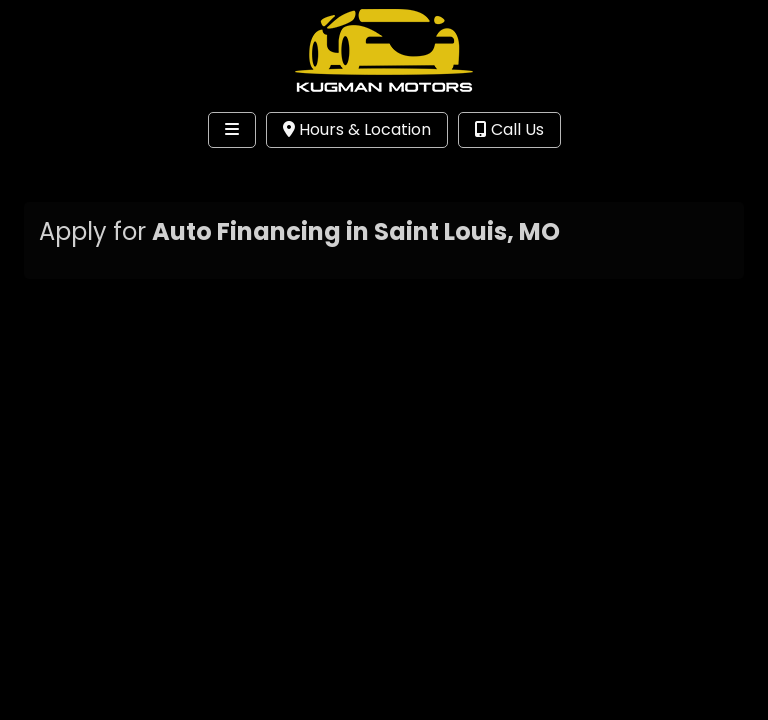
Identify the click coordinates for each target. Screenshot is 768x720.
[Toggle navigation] (232, 130)
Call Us (509, 129)
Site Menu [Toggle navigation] (78, 171)
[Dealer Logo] (384, 50)
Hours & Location (357, 129)
